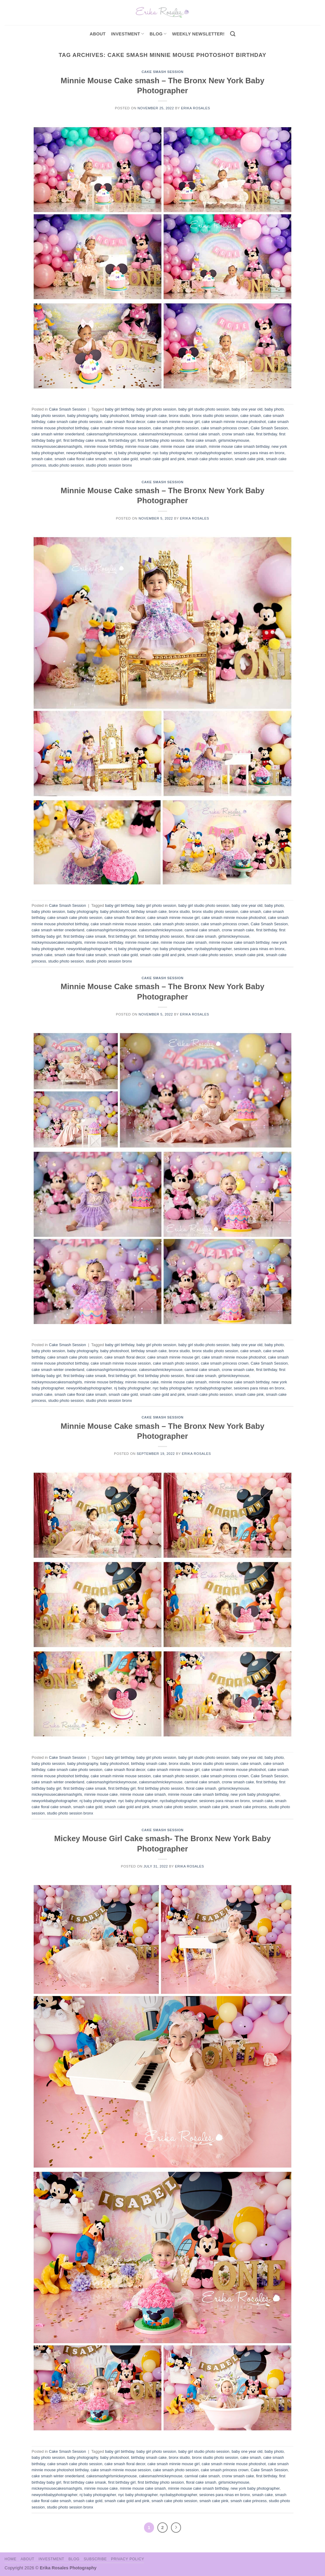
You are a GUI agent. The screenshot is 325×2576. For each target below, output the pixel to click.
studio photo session (66, 465)
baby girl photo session (156, 409)
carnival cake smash (202, 434)
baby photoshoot (114, 415)
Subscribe (95, 2559)
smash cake (42, 459)
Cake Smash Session (162, 72)
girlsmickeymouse (233, 440)
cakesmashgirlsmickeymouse (111, 434)
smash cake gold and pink (162, 459)
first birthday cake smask (84, 440)
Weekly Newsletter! (198, 33)
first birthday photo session (161, 440)
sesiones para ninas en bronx (259, 453)
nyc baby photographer (172, 453)
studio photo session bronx (109, 465)
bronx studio (179, 415)
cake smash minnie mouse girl (173, 421)
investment (127, 34)
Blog (158, 34)
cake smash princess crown (225, 428)
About (98, 33)
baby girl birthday (119, 409)
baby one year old (247, 409)
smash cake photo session (210, 459)
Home (10, 2559)
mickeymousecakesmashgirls (57, 446)
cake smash (250, 415)
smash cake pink (249, 459)
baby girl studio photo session (204, 409)
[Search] (232, 34)
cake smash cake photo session (74, 421)
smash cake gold (123, 459)
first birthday (266, 434)
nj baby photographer (132, 453)
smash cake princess (248, 1807)
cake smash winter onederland (58, 434)
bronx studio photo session (215, 415)
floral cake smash (201, 440)
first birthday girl (122, 440)
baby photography (82, 415)
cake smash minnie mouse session (121, 428)
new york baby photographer (255, 1794)
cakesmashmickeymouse (161, 434)
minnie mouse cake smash (184, 446)
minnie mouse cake (142, 446)
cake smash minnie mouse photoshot (234, 421)
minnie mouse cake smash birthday (239, 446)
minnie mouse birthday (103, 446)
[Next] (176, 2527)
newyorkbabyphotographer (89, 453)
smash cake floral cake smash (80, 459)
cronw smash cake (238, 434)
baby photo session (48, 415)
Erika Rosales (195, 108)
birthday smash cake (148, 415)
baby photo (274, 409)
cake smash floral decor (125, 421)
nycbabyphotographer (213, 453)
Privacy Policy (127, 2559)
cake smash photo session (176, 428)
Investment (51, 2559)
